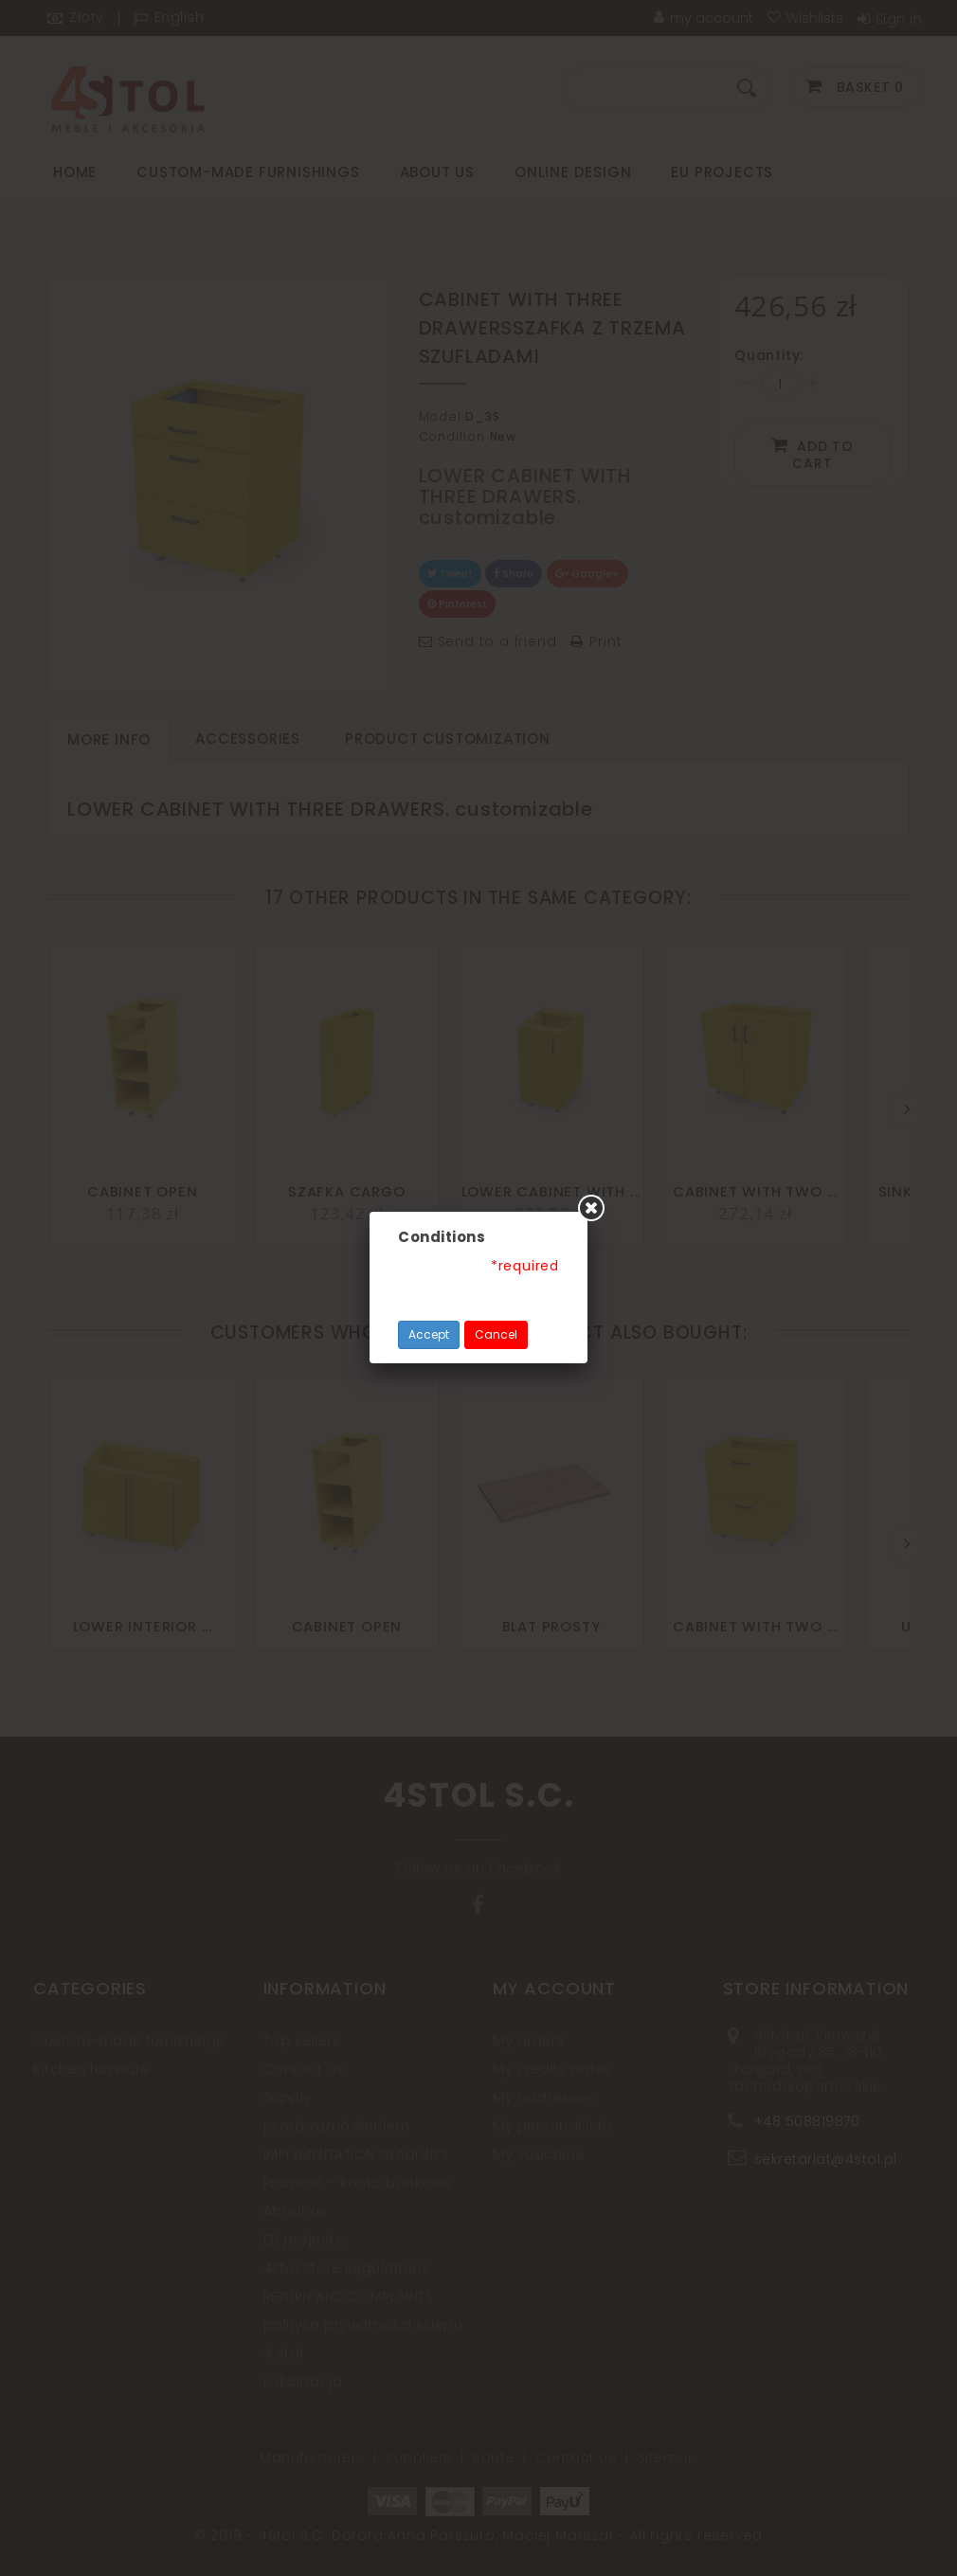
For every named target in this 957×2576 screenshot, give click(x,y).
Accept (428, 1334)
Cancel (496, 1334)
